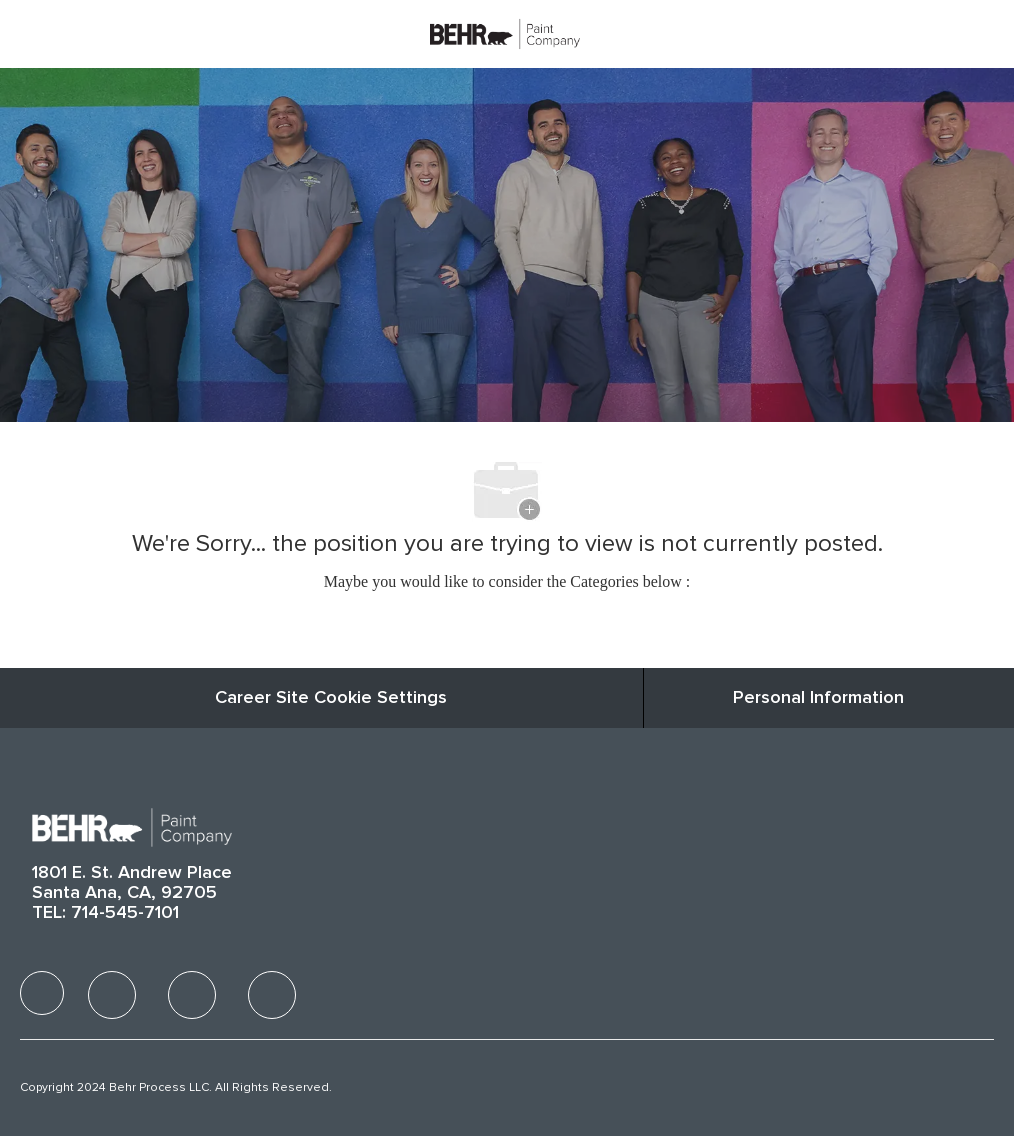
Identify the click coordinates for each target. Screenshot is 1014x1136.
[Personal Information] (818, 698)
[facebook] (42, 993)
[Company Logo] (505, 33)
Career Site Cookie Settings (331, 698)
